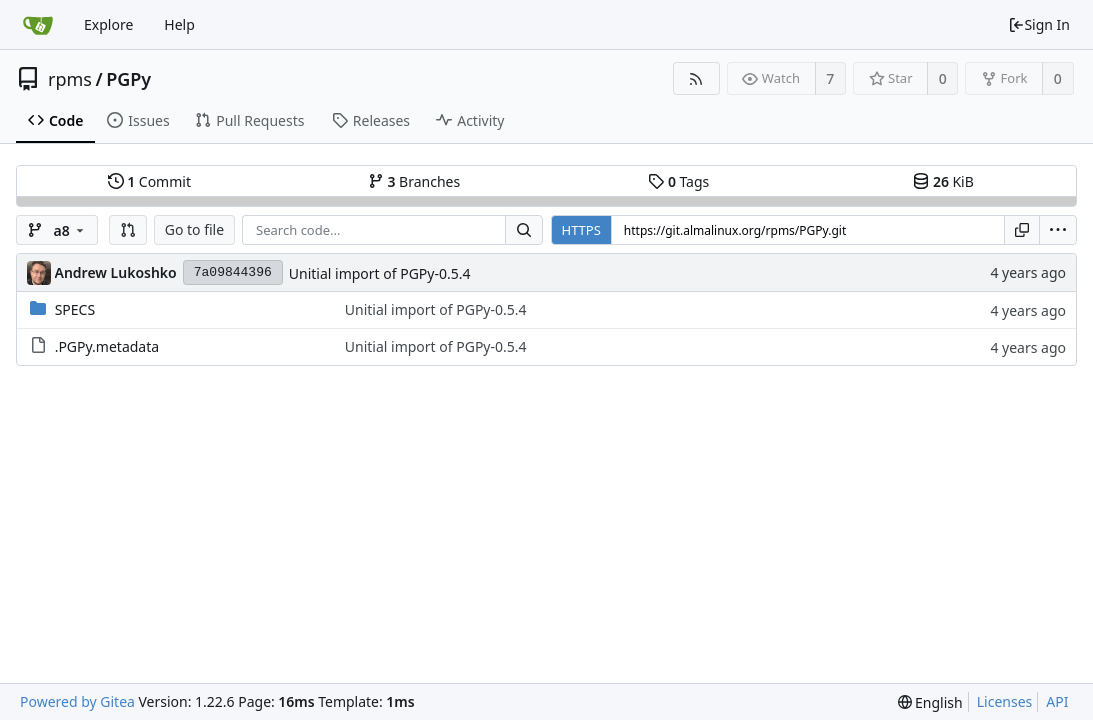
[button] (128, 230)
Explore (108, 24)
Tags (678, 181)
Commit (149, 181)
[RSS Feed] (696, 78)
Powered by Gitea (77, 701)
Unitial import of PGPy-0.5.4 (380, 273)
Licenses (1005, 701)
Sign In (1039, 24)
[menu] (1058, 230)
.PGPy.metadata (107, 346)
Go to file (194, 229)
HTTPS (581, 230)
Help (179, 24)
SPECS (75, 309)
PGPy (128, 79)
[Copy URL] (1022, 230)
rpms (70, 79)
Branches (414, 181)
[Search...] (524, 230)
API (1057, 701)
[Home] (38, 25)
